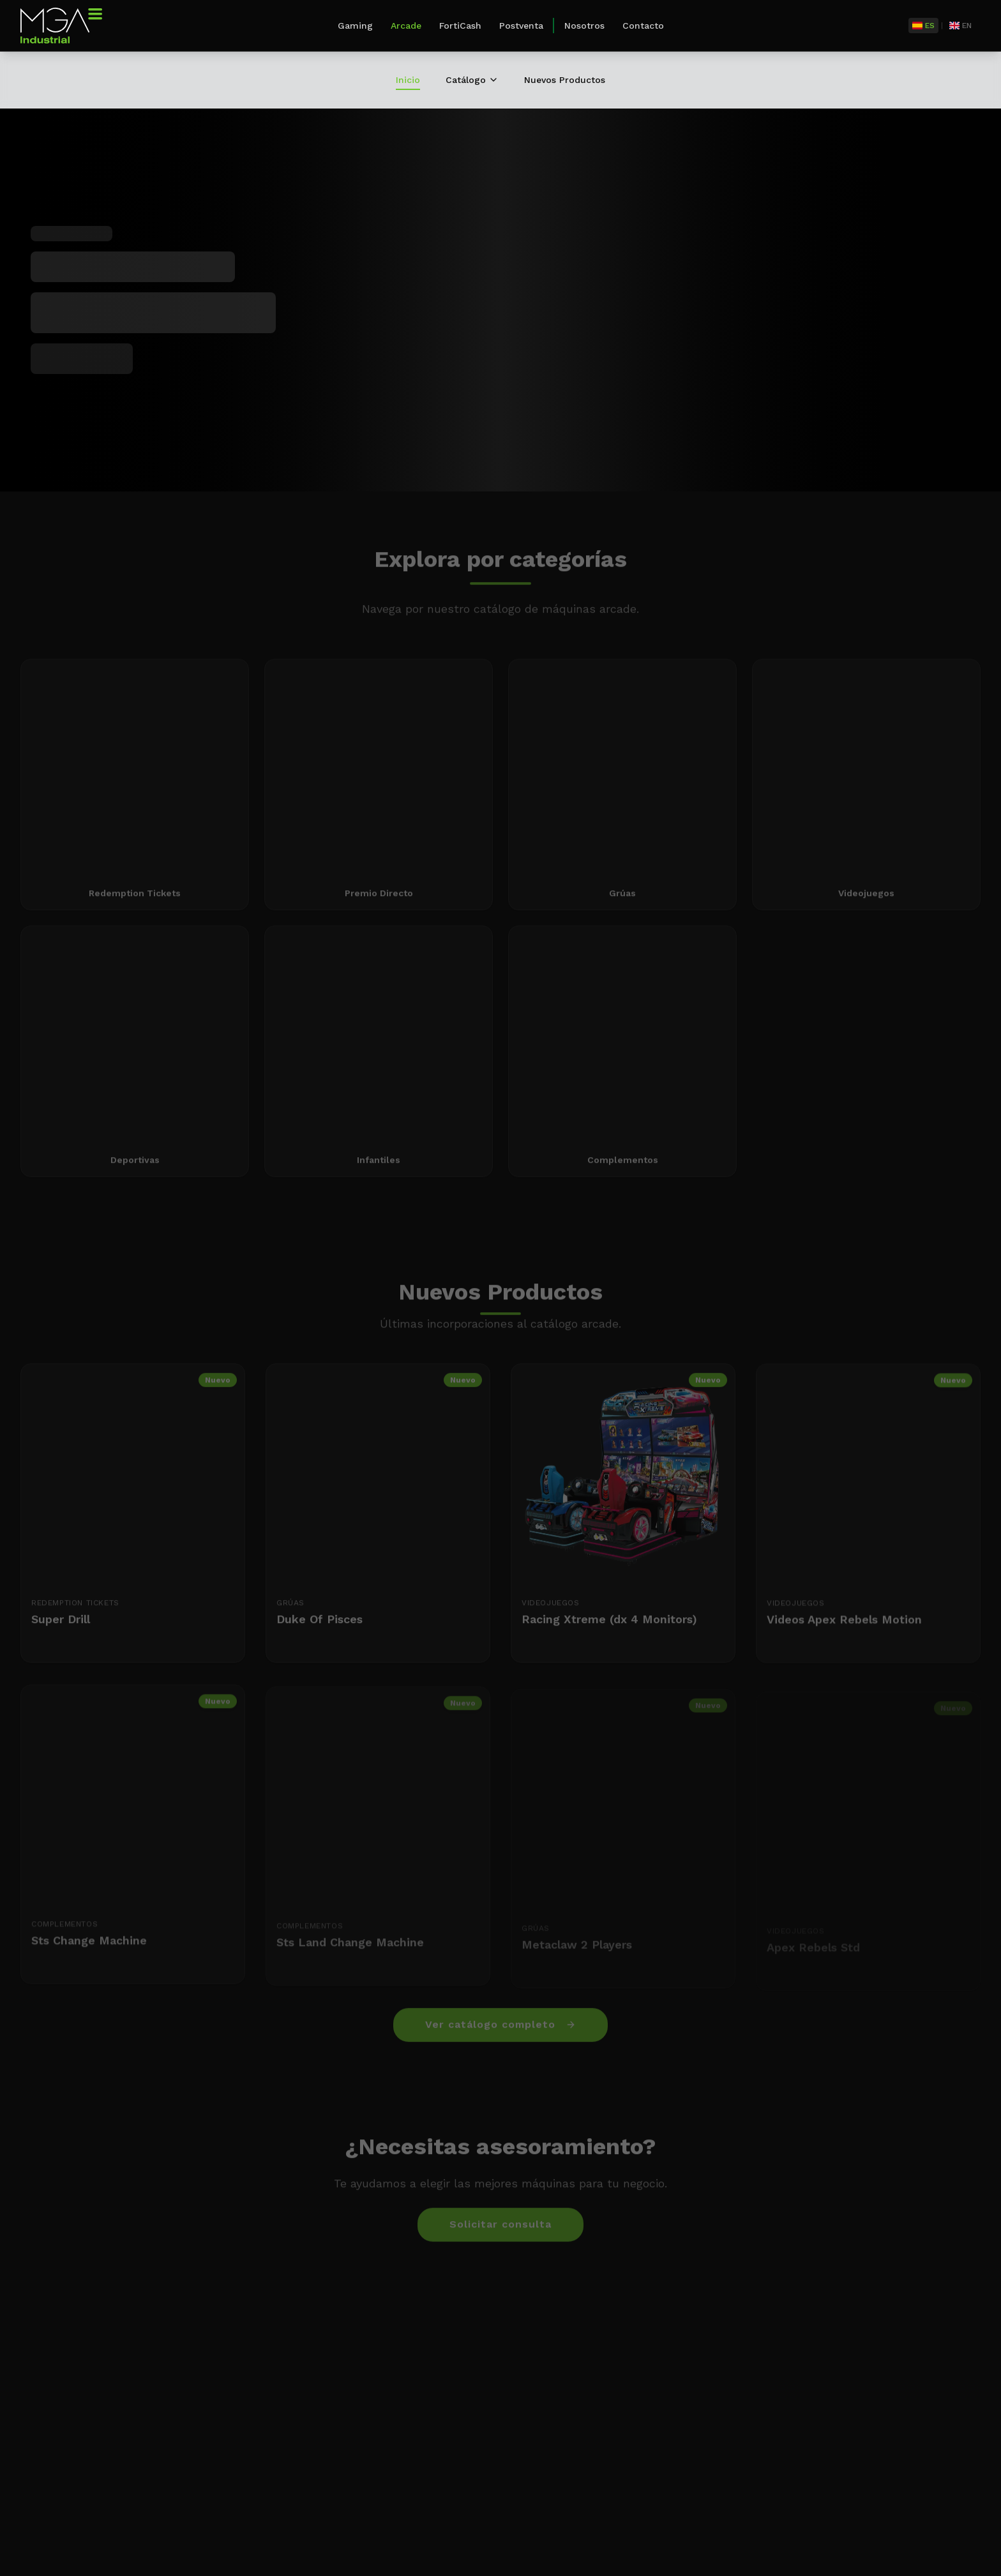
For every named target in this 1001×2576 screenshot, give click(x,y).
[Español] (923, 25)
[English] (960, 25)
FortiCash (460, 25)
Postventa (521, 25)
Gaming (355, 25)
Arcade (406, 25)
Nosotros (584, 25)
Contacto (643, 25)
